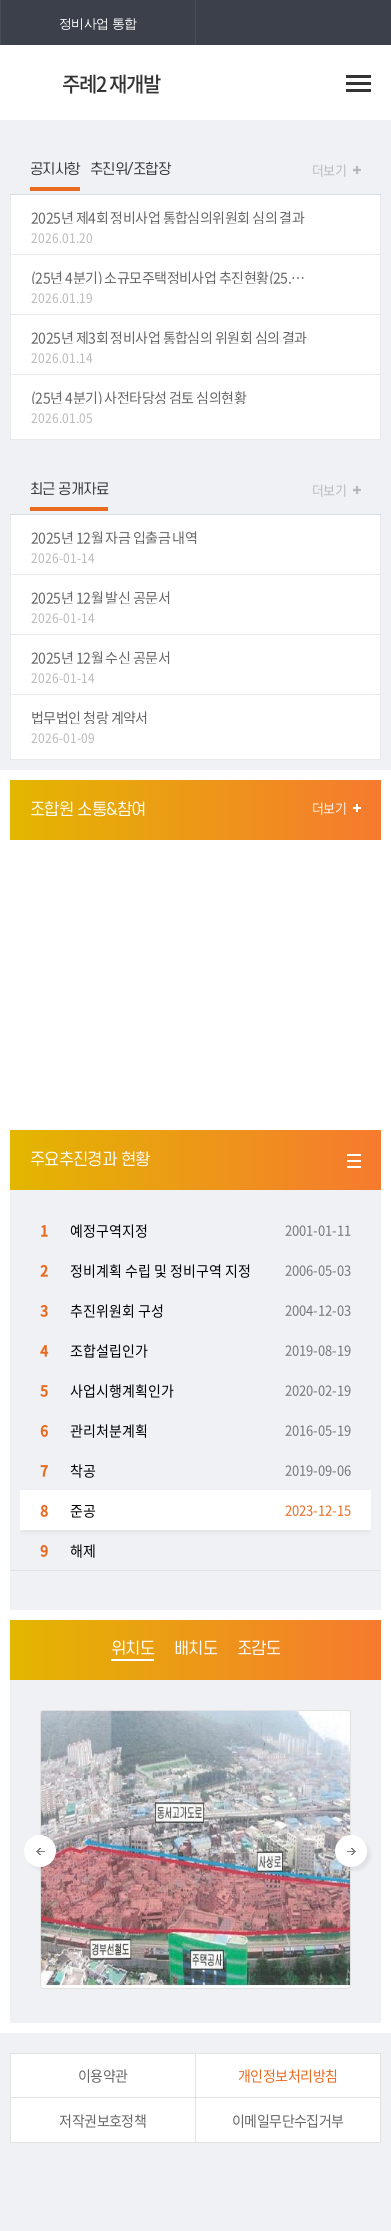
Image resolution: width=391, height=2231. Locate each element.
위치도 (132, 1649)
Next (351, 1851)
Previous (40, 1851)
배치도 (195, 1649)
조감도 (258, 1649)
